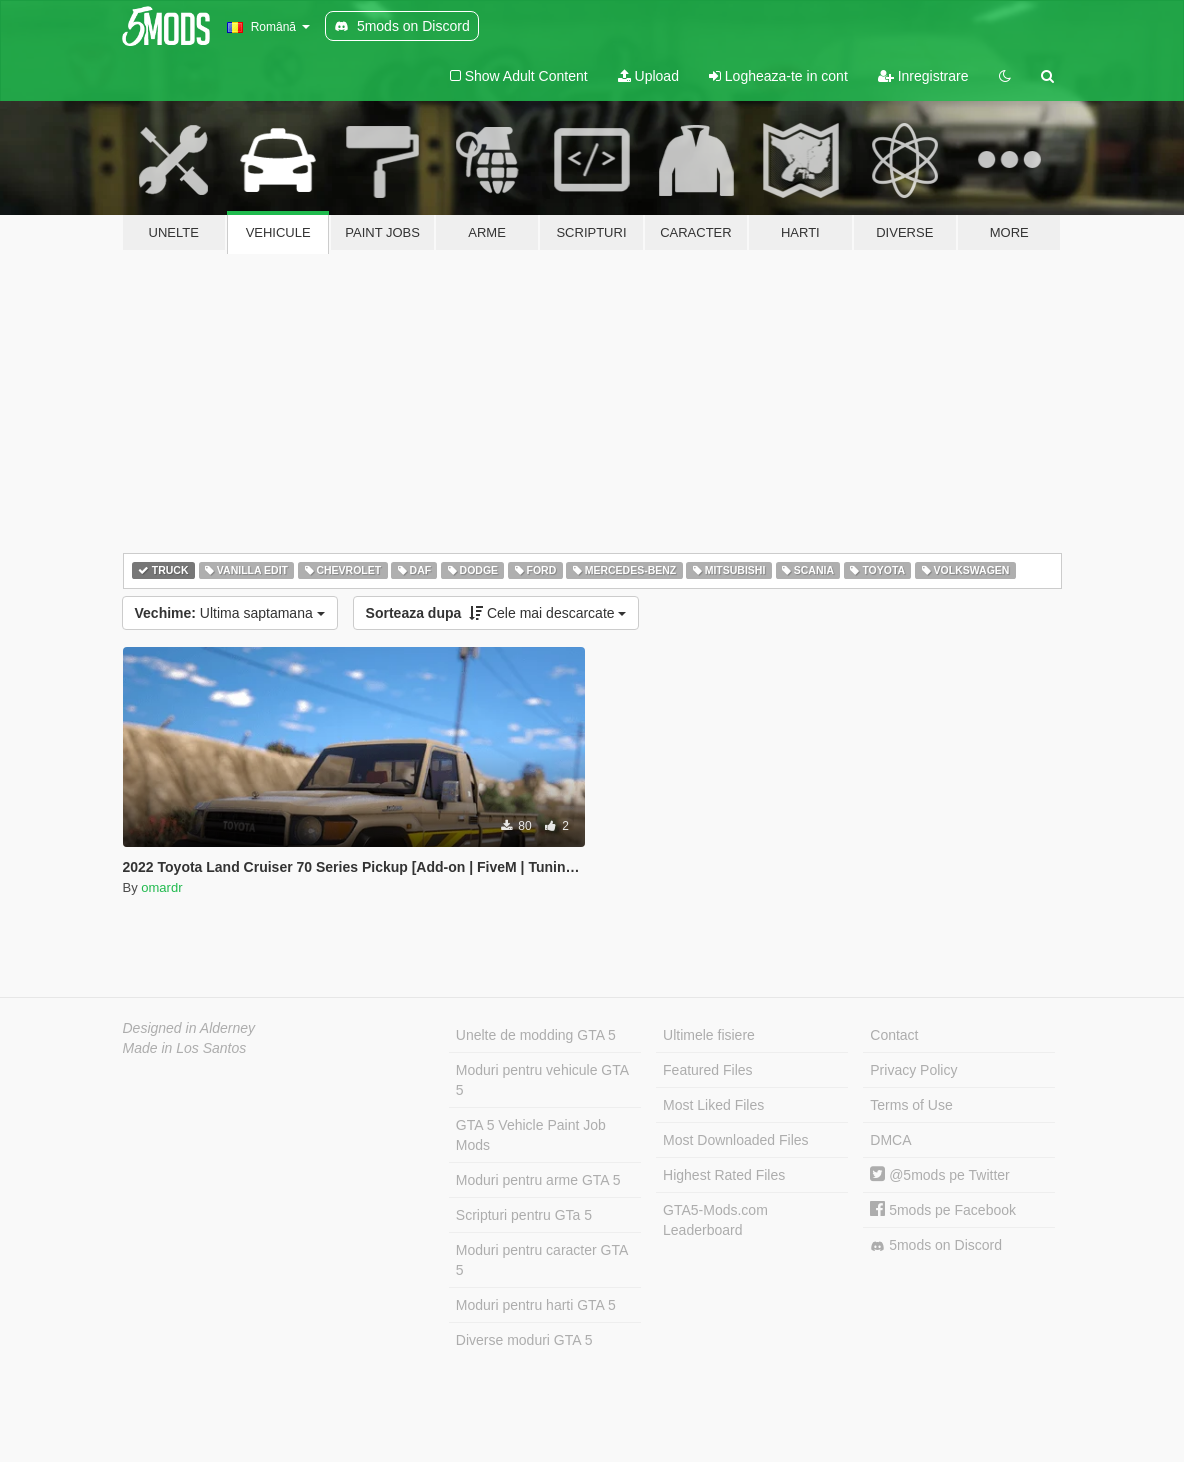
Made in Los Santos (185, 1048)
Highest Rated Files (724, 1175)
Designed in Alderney (189, 1028)
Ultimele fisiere (709, 1035)
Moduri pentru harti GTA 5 (536, 1305)
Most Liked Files (713, 1105)
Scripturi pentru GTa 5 (524, 1215)
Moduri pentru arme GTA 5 (538, 1180)
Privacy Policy (913, 1070)
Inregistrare (923, 76)
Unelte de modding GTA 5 (536, 1035)
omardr (161, 887)
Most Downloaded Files (736, 1140)
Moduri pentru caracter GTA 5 (542, 1260)
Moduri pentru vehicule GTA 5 (542, 1080)
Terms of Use (911, 1105)
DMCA (890, 1140)
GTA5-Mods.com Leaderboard (715, 1220)
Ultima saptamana (230, 613)
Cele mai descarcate (496, 613)
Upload (648, 76)
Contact (894, 1035)
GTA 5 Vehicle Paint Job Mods (531, 1135)
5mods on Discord (936, 1245)
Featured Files (707, 1070)
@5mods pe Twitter (939, 1175)
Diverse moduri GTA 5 (524, 1340)
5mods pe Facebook (943, 1210)
